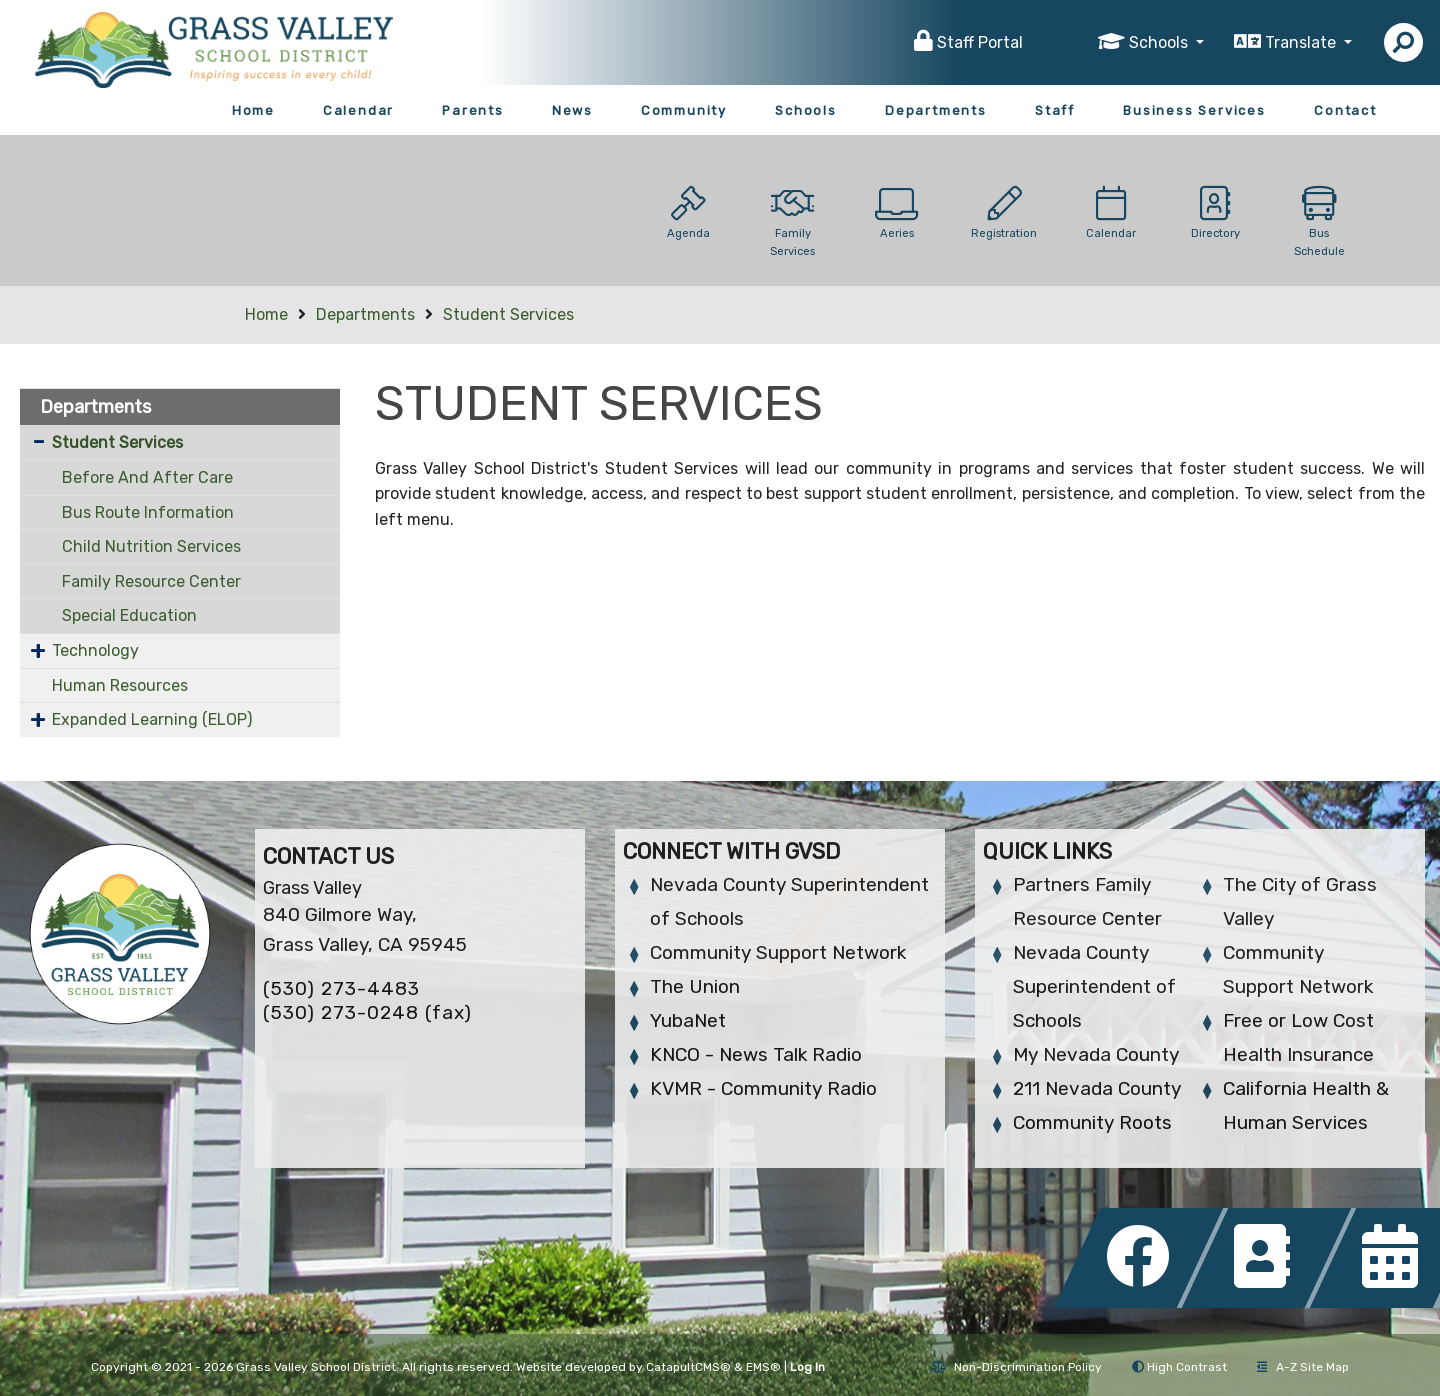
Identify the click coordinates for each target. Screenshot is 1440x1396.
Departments (936, 110)
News (572, 110)
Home (253, 110)
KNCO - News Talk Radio (756, 1054)
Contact (1345, 110)
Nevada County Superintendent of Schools (1094, 986)
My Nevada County (1096, 1054)
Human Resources (120, 685)
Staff (1055, 110)
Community (684, 110)
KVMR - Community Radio (763, 1088)
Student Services (508, 314)
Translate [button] (1302, 42)
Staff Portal (980, 42)
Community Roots (1092, 1122)
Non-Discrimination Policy (1016, 1367)
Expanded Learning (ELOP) (152, 719)
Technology (95, 650)
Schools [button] (1160, 42)
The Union (695, 986)
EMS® (763, 1367)
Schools (806, 110)
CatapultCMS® (688, 1367)
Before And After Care (147, 477)
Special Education (129, 615)
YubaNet (688, 1020)
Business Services (1194, 110)
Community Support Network (778, 952)
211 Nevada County (1097, 1088)
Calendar (358, 110)
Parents (473, 110)
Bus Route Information (148, 512)
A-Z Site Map (1303, 1367)
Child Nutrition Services (151, 546)
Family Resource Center (151, 581)
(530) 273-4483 (341, 988)
